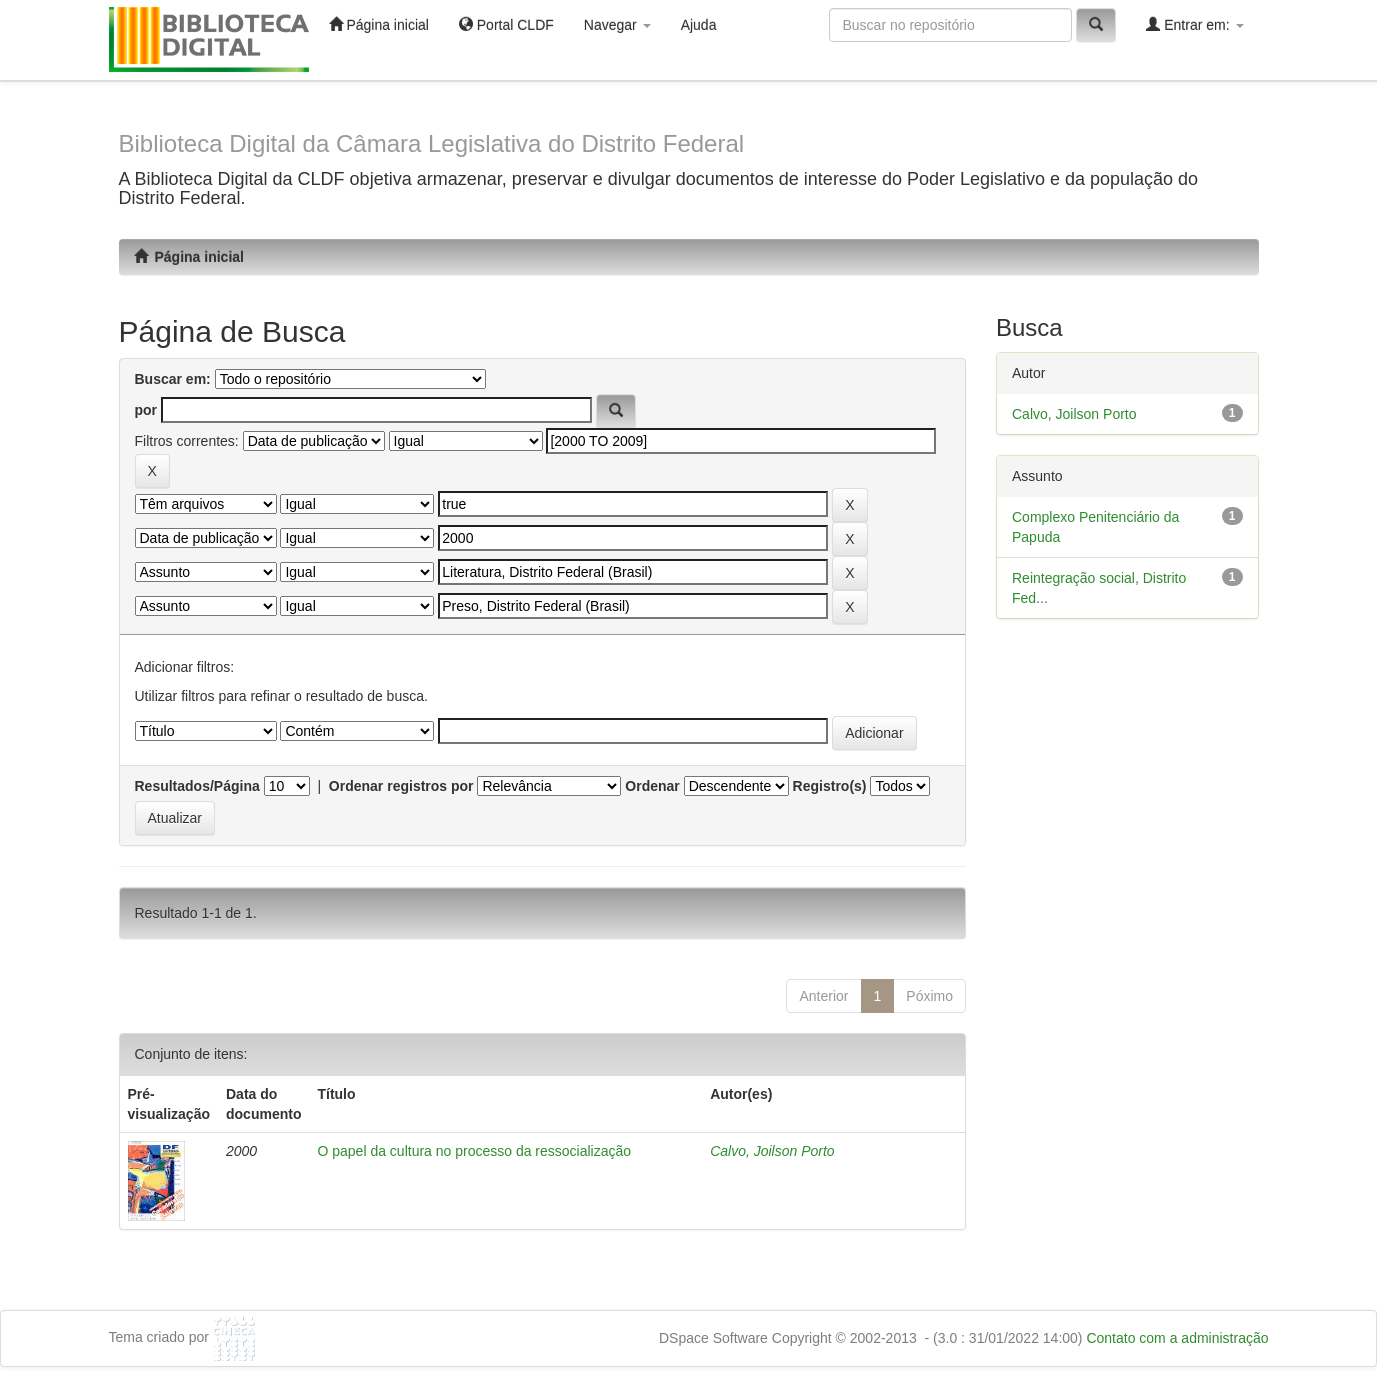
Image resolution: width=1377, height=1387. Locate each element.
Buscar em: (173, 379)
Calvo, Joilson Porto (772, 1151)
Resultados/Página (197, 786)
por (146, 410)
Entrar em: (1194, 24)
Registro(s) (830, 786)
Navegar (617, 25)
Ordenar (652, 786)
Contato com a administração (1177, 1338)
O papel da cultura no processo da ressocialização (474, 1151)
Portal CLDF (506, 24)
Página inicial (379, 24)
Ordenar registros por (401, 786)
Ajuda (699, 25)
